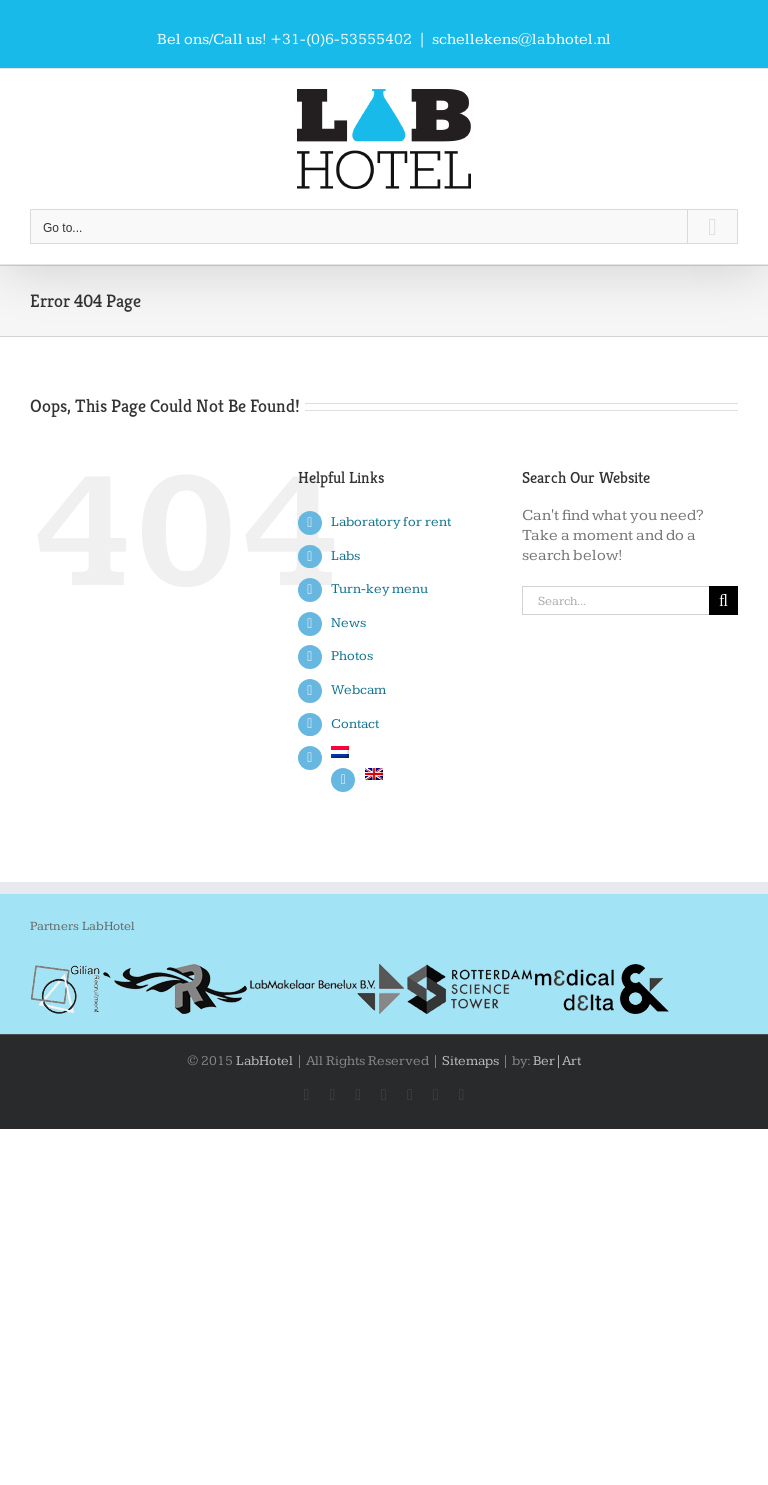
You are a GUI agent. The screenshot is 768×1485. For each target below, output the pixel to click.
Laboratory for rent (391, 522)
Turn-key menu (379, 589)
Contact (355, 724)
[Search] (723, 600)
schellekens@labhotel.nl (521, 39)
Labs (345, 556)
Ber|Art (557, 1061)
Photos (352, 656)
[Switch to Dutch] (411, 752)
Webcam (358, 690)
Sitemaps (470, 1061)
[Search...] (615, 600)
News (348, 623)
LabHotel (264, 1061)
